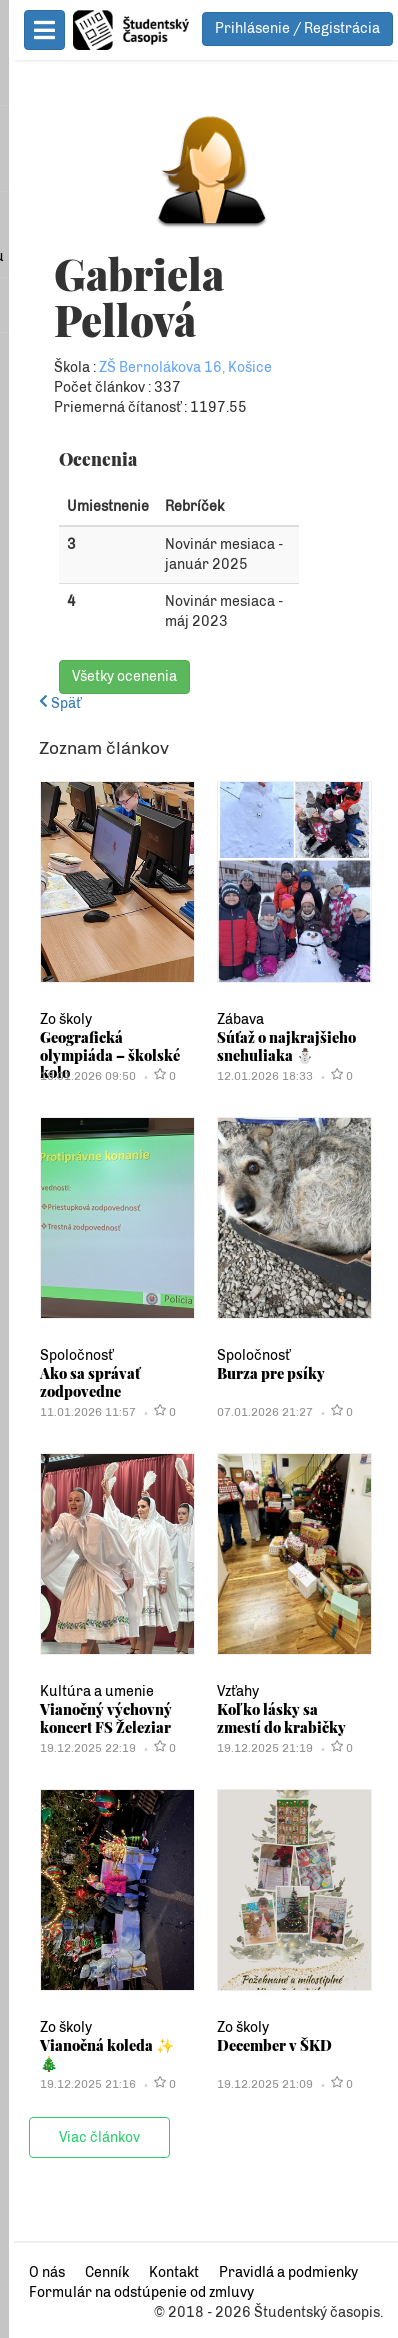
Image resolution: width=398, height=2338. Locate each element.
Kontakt (160, 2272)
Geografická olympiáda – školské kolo (96, 1054)
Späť (46, 703)
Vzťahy (231, 1691)
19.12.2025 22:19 (74, 1748)
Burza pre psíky (264, 1373)
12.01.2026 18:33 (258, 1076)
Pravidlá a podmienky (274, 2272)
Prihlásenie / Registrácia (297, 28)
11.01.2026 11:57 (74, 1412)
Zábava (233, 1019)
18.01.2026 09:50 (74, 1076)
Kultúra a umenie (83, 1691)
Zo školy (52, 1019)
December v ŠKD (267, 2045)
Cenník (93, 2272)
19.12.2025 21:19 (258, 1748)
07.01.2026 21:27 (258, 1412)
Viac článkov (85, 2137)
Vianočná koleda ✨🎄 (102, 2045)
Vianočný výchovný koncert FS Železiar (92, 1718)
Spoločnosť (62, 1355)
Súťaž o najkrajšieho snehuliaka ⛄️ (279, 1046)
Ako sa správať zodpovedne (76, 1382)
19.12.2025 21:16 (74, 2084)
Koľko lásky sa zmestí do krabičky (284, 1718)
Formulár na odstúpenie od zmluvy (127, 2292)
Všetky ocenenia (110, 676)
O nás (33, 2272)
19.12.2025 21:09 (258, 2084)
